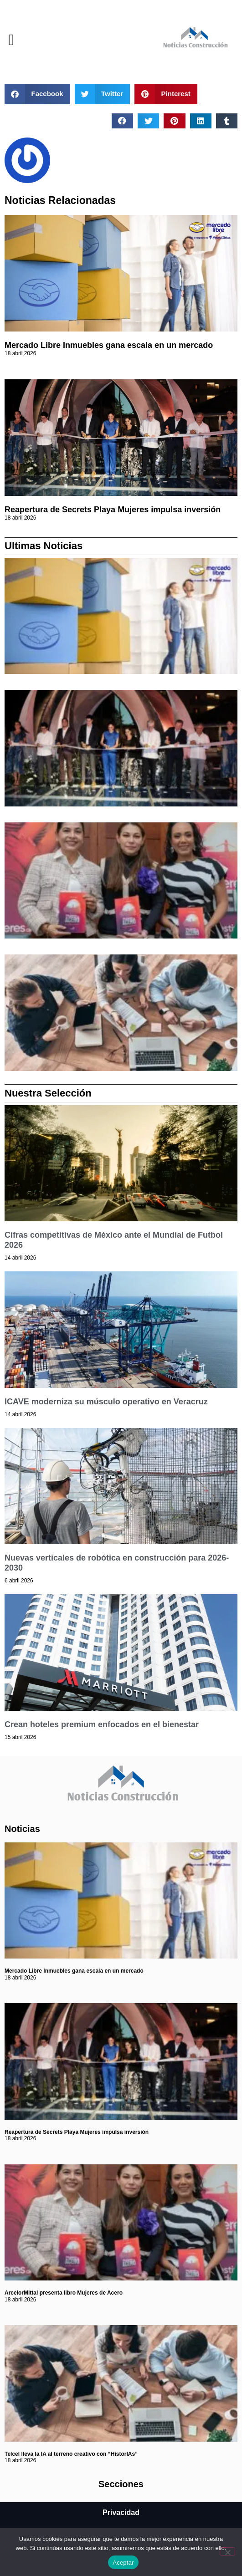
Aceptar (123, 2562)
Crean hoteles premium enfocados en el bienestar (102, 1724)
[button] (11, 39)
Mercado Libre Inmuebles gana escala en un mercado (109, 345)
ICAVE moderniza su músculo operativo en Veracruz (106, 1401)
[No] (227, 2551)
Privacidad (121, 2512)
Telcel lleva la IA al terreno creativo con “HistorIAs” (71, 2454)
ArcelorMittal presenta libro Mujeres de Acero (64, 2293)
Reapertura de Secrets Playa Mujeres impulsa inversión (113, 509)
